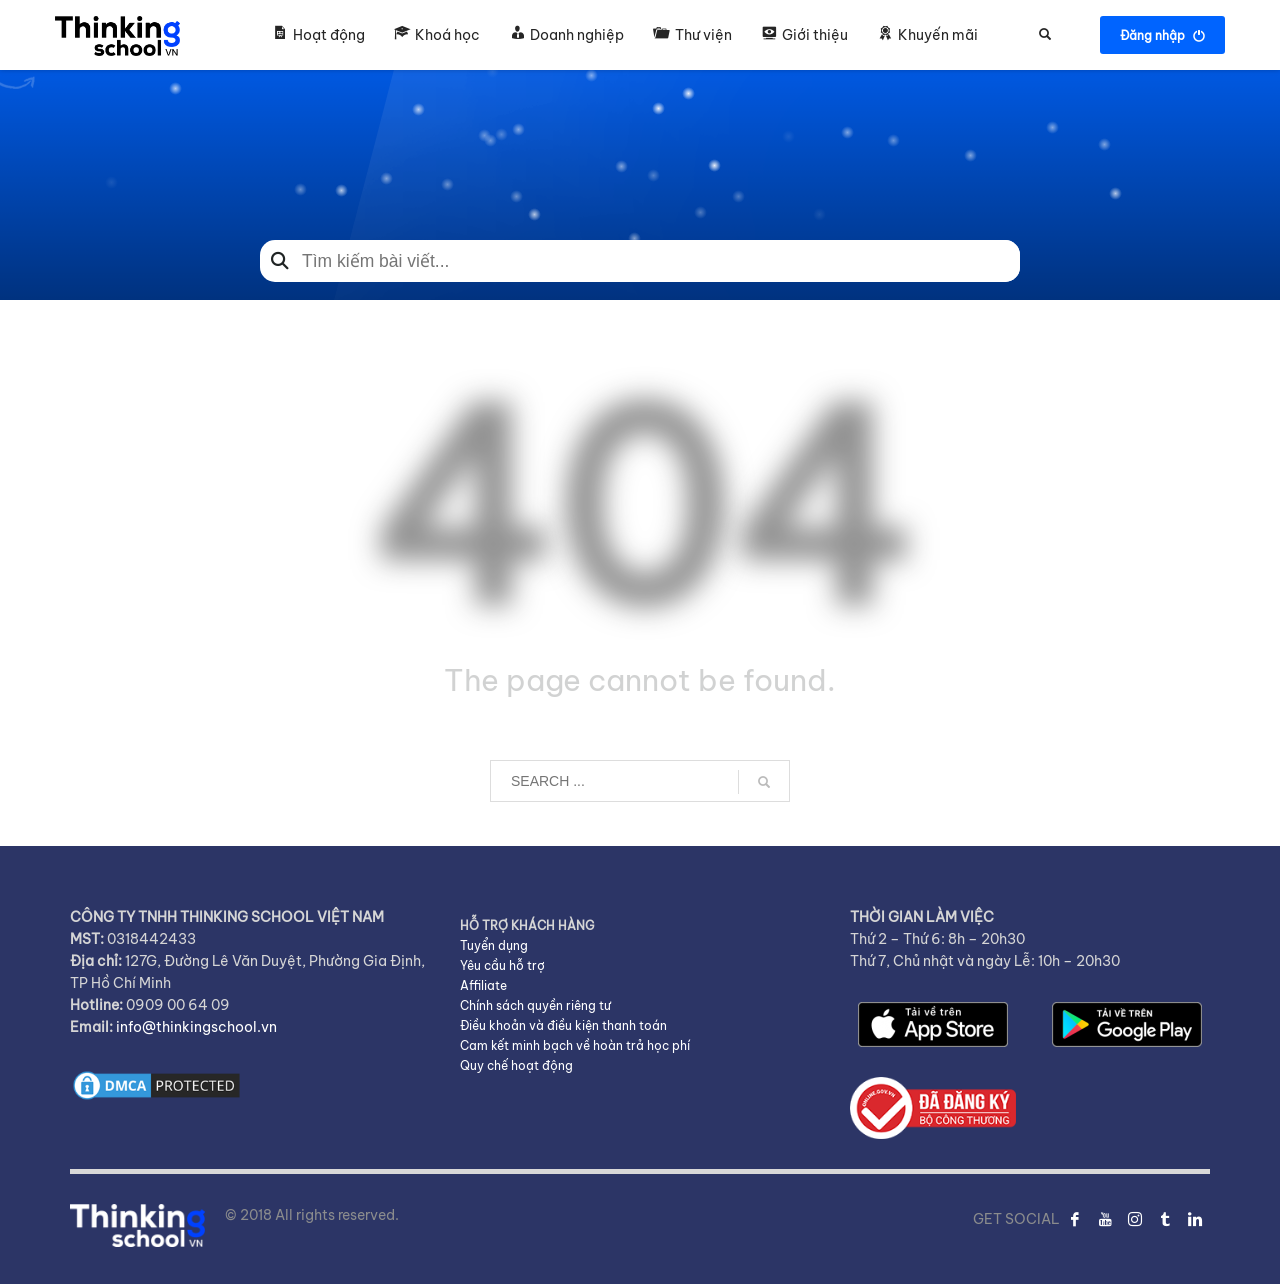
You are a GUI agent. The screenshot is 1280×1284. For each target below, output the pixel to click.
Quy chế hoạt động (516, 1065)
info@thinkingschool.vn (196, 1027)
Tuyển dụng (494, 945)
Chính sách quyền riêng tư (535, 1005)
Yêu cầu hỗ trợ (502, 965)
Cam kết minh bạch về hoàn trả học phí (575, 1045)
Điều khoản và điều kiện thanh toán (563, 1025)
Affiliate (483, 985)
